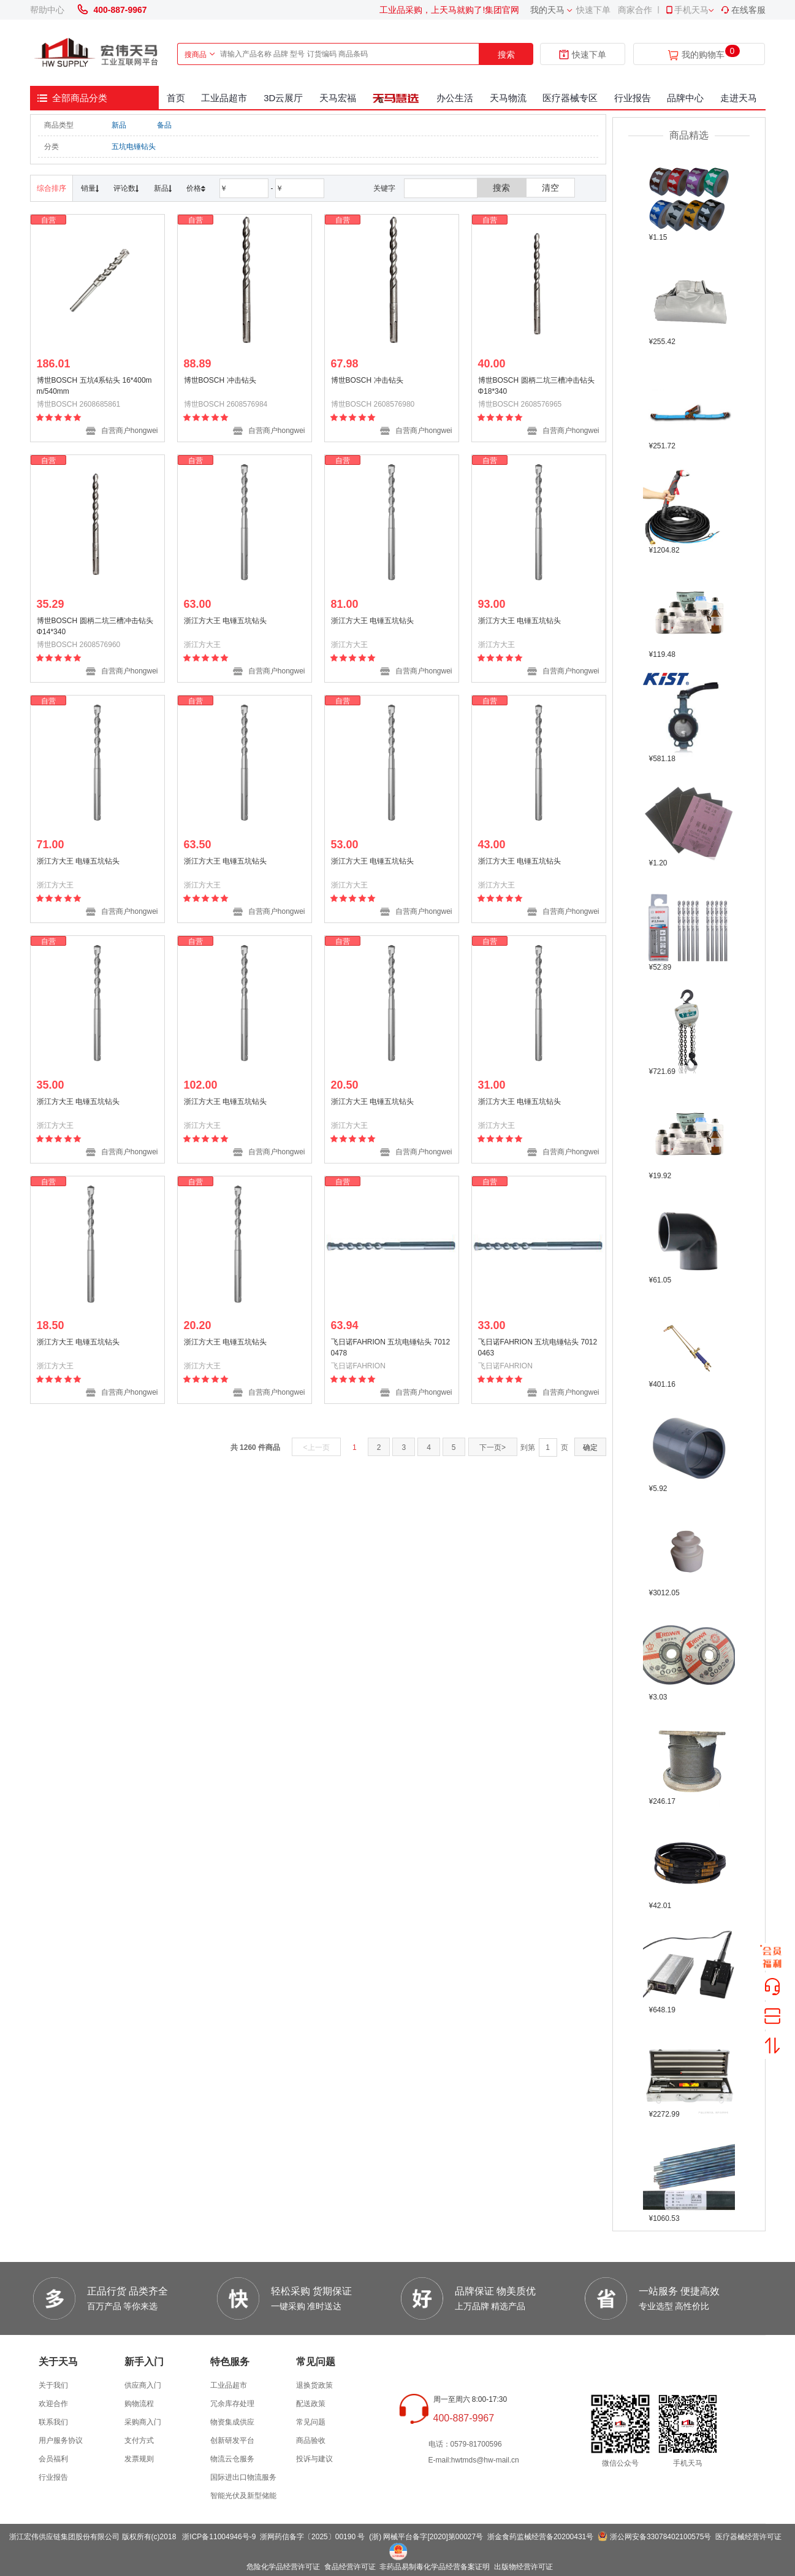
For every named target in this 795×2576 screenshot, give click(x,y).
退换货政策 (314, 2385)
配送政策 (310, 2403)
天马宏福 (337, 98)
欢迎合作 (53, 2403)
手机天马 (686, 10)
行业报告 (632, 98)
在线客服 (743, 10)
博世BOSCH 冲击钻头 (220, 380)
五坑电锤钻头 (134, 146)
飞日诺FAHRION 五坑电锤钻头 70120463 (538, 1347)
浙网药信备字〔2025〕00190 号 (312, 2536)
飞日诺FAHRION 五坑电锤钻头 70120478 (391, 1347)
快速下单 (593, 10)
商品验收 (310, 2440)
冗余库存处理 (232, 2403)
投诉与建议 (314, 2459)
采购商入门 (142, 2422)
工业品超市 (224, 98)
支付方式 (139, 2440)
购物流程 (139, 2403)
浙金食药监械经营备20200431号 (540, 2536)
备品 (164, 125)
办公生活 (454, 98)
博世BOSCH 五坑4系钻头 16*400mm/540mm (94, 386)
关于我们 (53, 2385)
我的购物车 (703, 54)
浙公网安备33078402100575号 (660, 2536)
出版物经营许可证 (523, 2567)
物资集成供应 (232, 2422)
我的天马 (547, 10)
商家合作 (635, 10)
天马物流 (508, 98)
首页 (176, 98)
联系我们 (53, 2422)
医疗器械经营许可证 (748, 2536)
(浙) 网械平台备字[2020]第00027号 (426, 2536)
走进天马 (738, 98)
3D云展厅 (283, 98)
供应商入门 (142, 2385)
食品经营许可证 (350, 2567)
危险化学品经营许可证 (283, 2567)
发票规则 (139, 2459)
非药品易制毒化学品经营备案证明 (434, 2567)
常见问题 (310, 2422)
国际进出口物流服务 (243, 2477)
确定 (590, 1447)
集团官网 (502, 10)
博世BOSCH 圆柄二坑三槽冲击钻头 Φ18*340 (536, 386)
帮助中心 (47, 10)
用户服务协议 (61, 2440)
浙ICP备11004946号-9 (219, 2536)
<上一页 (316, 1447)
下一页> (492, 1447)
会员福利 (53, 2459)
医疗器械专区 (570, 98)
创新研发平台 (232, 2440)
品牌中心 (685, 98)
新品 (119, 125)
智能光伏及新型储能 (243, 2495)
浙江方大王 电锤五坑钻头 (225, 620)
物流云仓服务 (232, 2459)
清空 (550, 188)
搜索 (506, 54)
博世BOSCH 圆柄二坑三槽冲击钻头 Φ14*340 (95, 626)
